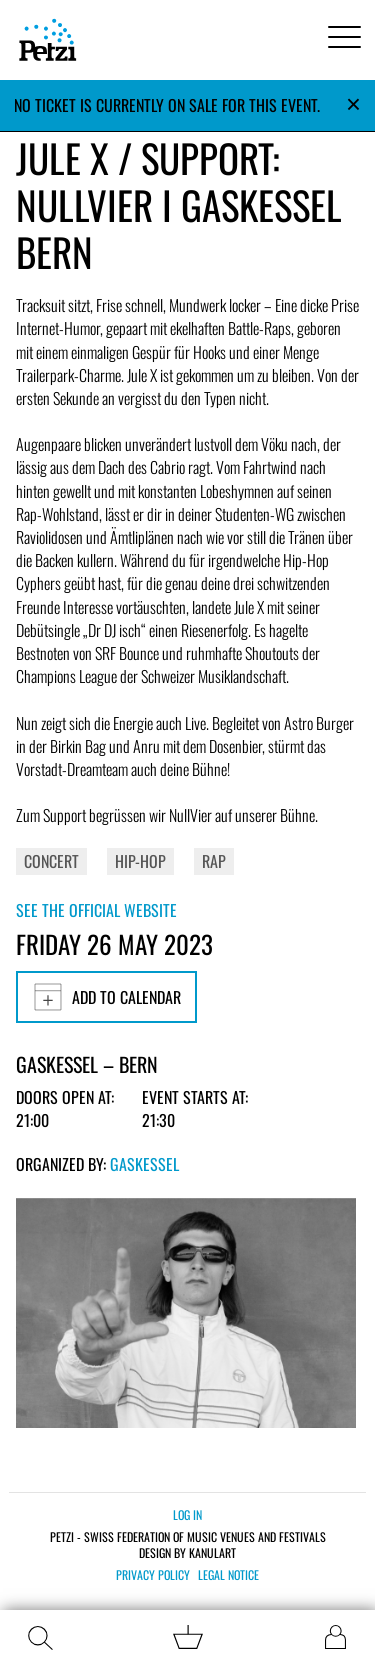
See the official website (96, 910)
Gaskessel (144, 1164)
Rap (214, 861)
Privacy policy (153, 1575)
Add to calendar (106, 997)
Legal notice (228, 1575)
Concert (51, 861)
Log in (187, 1514)
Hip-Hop (140, 861)
